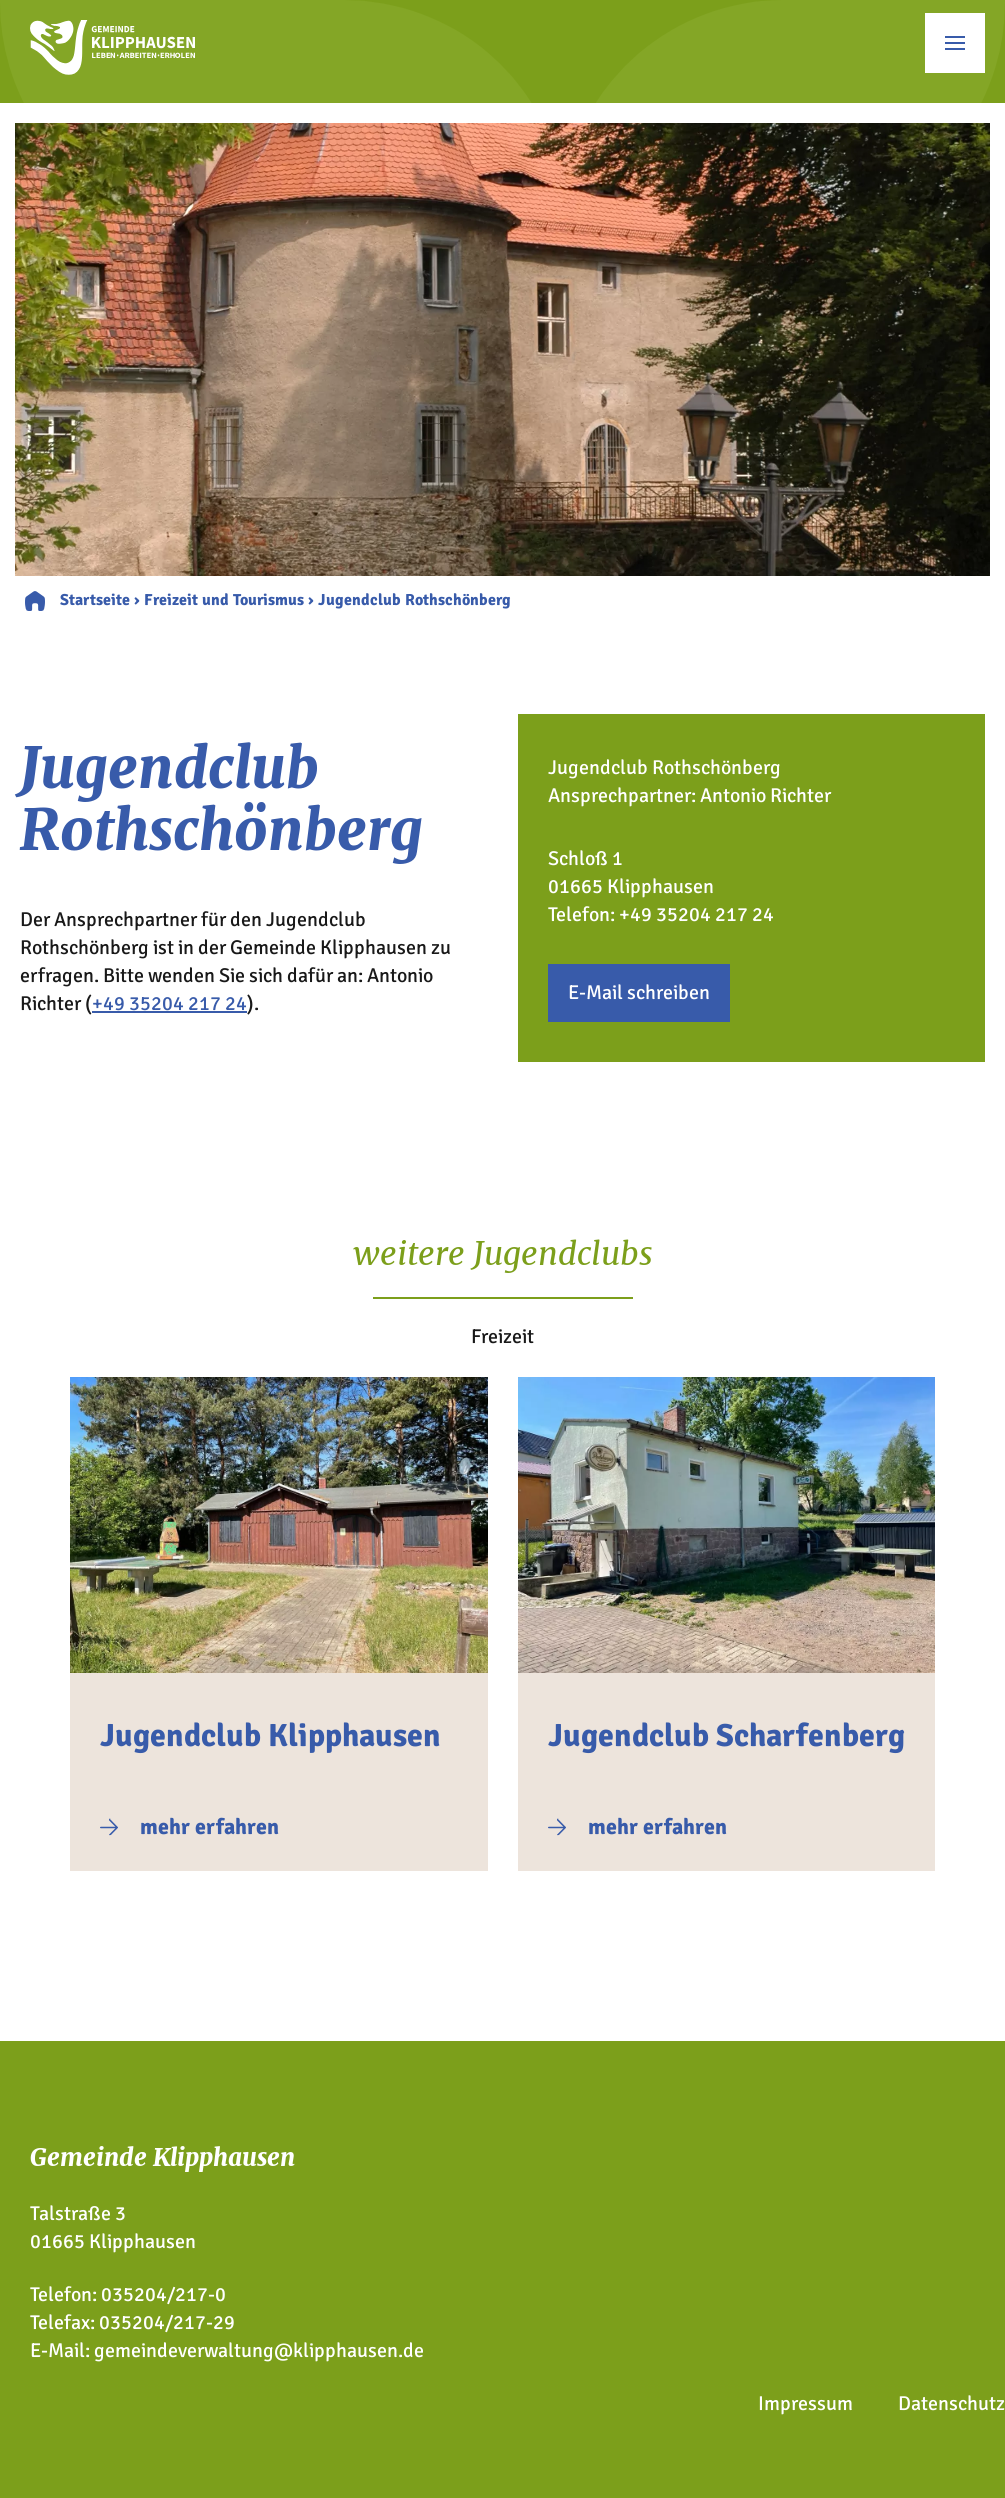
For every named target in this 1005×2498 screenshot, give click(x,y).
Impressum (805, 2403)
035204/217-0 (163, 2294)
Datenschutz (951, 2403)
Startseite (95, 600)
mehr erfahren (209, 1826)
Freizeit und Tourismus (224, 600)
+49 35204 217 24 (169, 1003)
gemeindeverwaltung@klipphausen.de (259, 2350)
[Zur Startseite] (112, 68)
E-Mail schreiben (639, 992)
